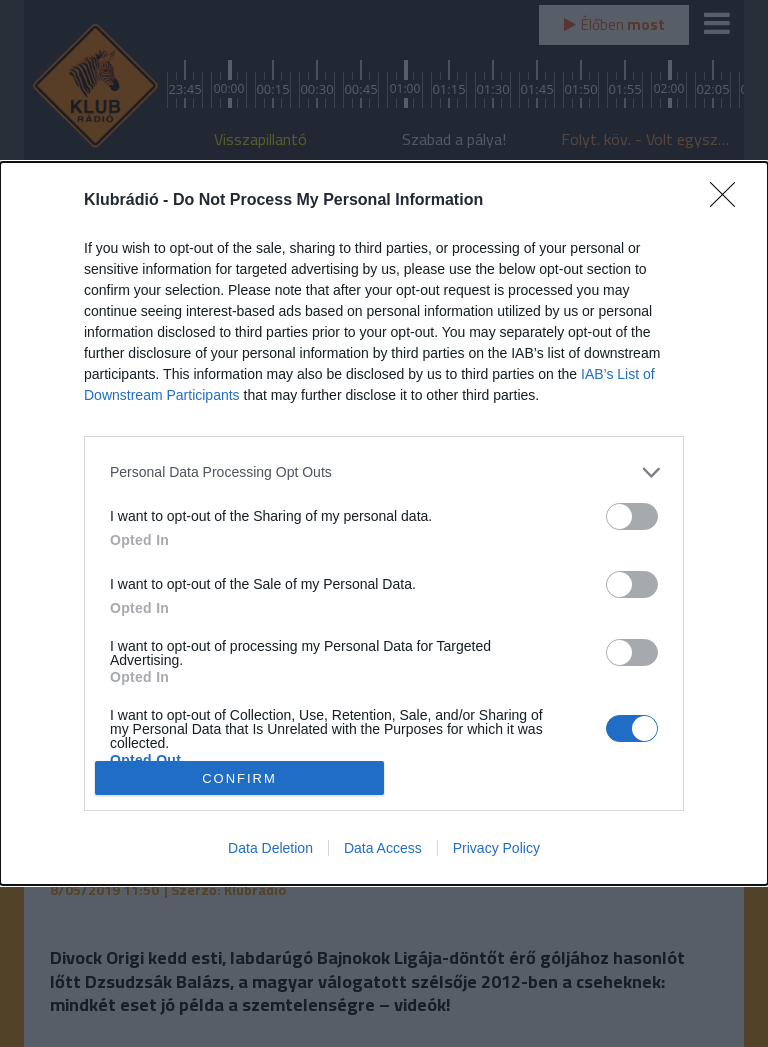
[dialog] (384, 523)
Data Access (383, 848)
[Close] (729, 201)
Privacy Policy (496, 848)
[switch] (632, 516)
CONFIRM (239, 777)
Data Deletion (270, 848)
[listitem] (384, 472)
